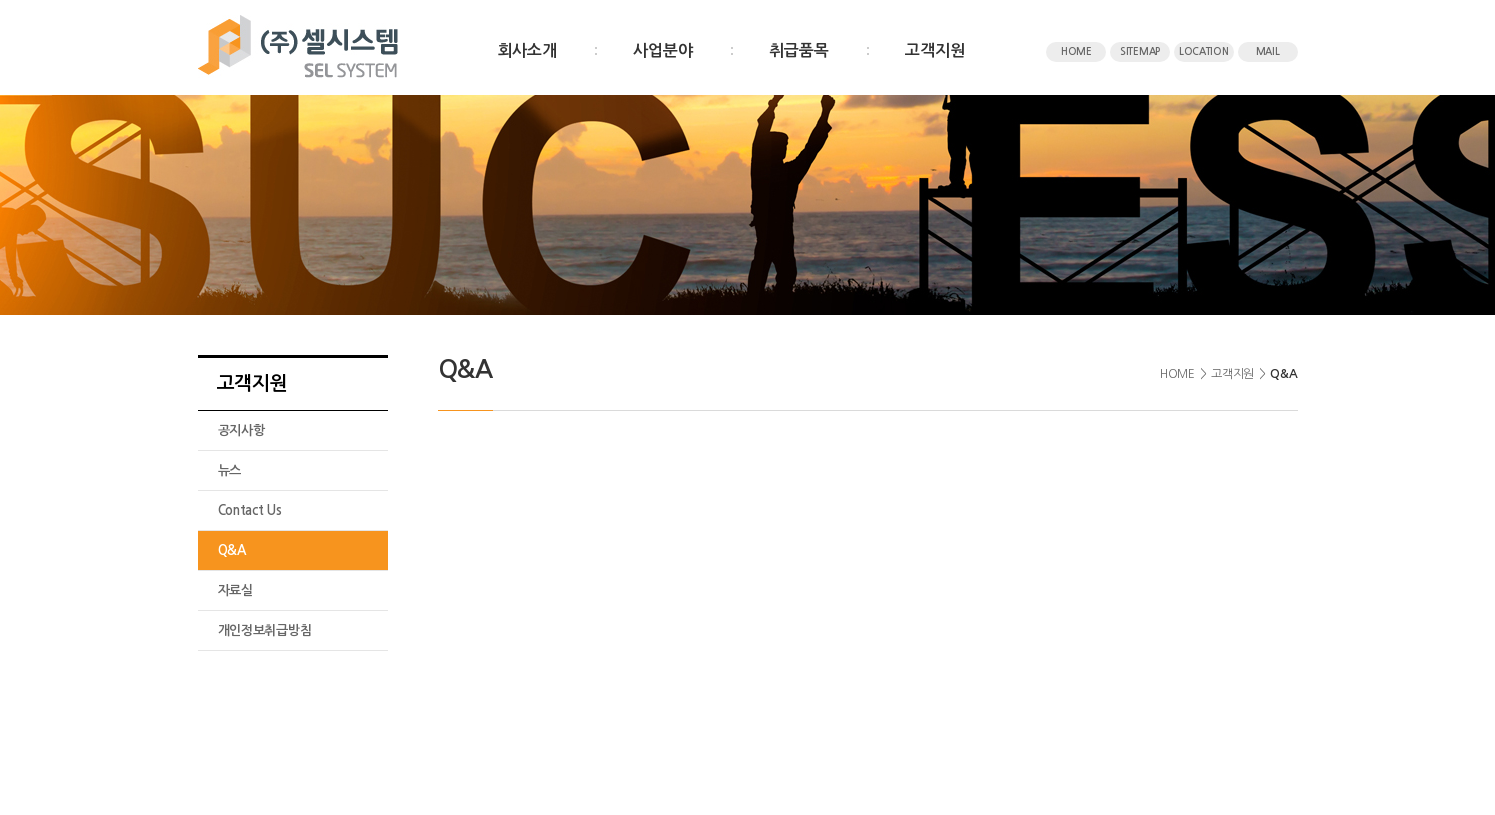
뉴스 (229, 470)
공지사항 (241, 430)
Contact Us (250, 510)
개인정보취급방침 (265, 630)
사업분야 (662, 50)
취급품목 (798, 50)
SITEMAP (1140, 51)
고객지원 (934, 50)
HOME (1076, 51)
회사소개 (527, 50)
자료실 (235, 590)
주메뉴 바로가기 (0, 0)
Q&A (232, 550)
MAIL (1268, 51)
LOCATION (1204, 51)
